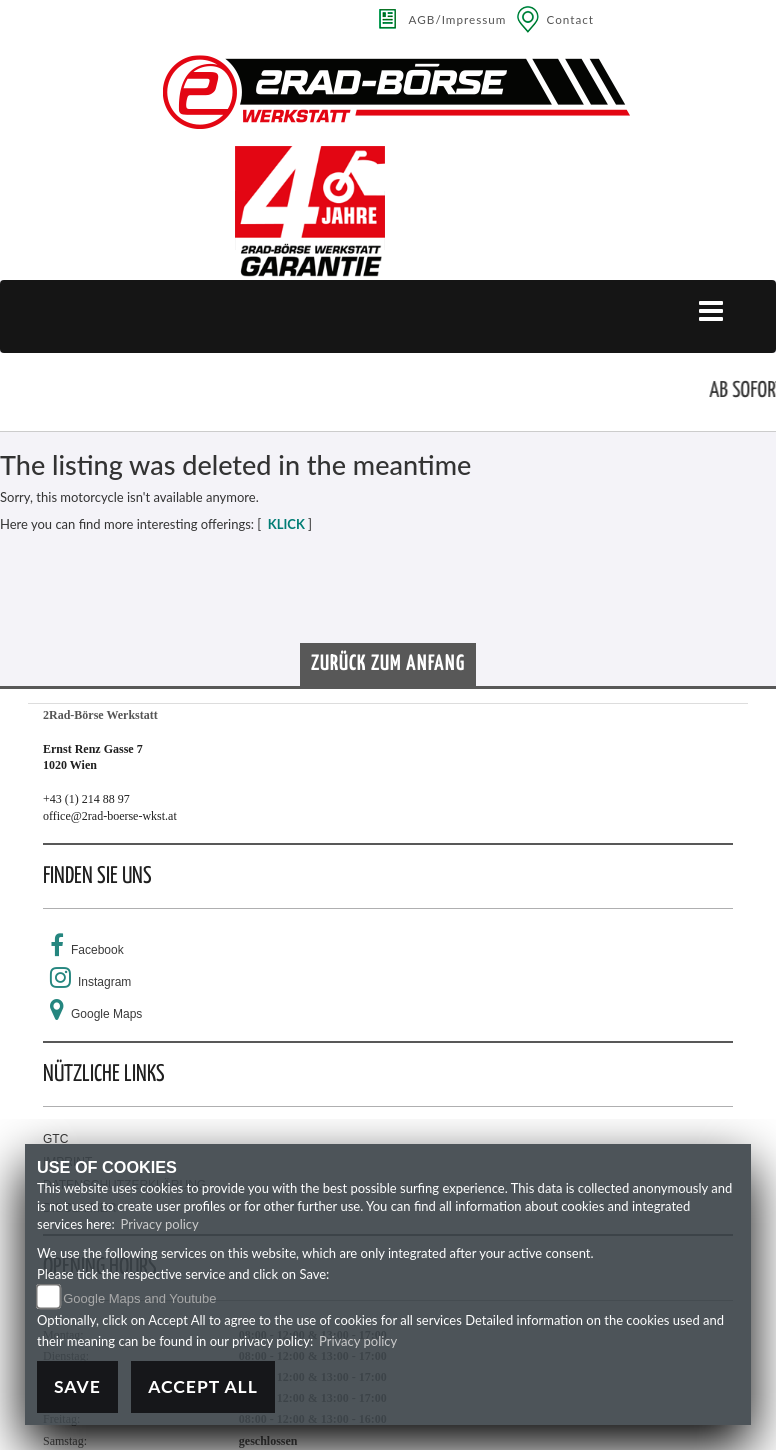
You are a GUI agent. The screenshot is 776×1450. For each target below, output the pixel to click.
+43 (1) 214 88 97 (86, 799)
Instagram (104, 982)
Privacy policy (160, 1224)
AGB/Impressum (458, 19)
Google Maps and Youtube (139, 1298)
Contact (570, 19)
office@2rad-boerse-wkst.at (110, 816)
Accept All (203, 1386)
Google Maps (106, 1014)
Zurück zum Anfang (388, 664)
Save (77, 1386)
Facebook (97, 950)
